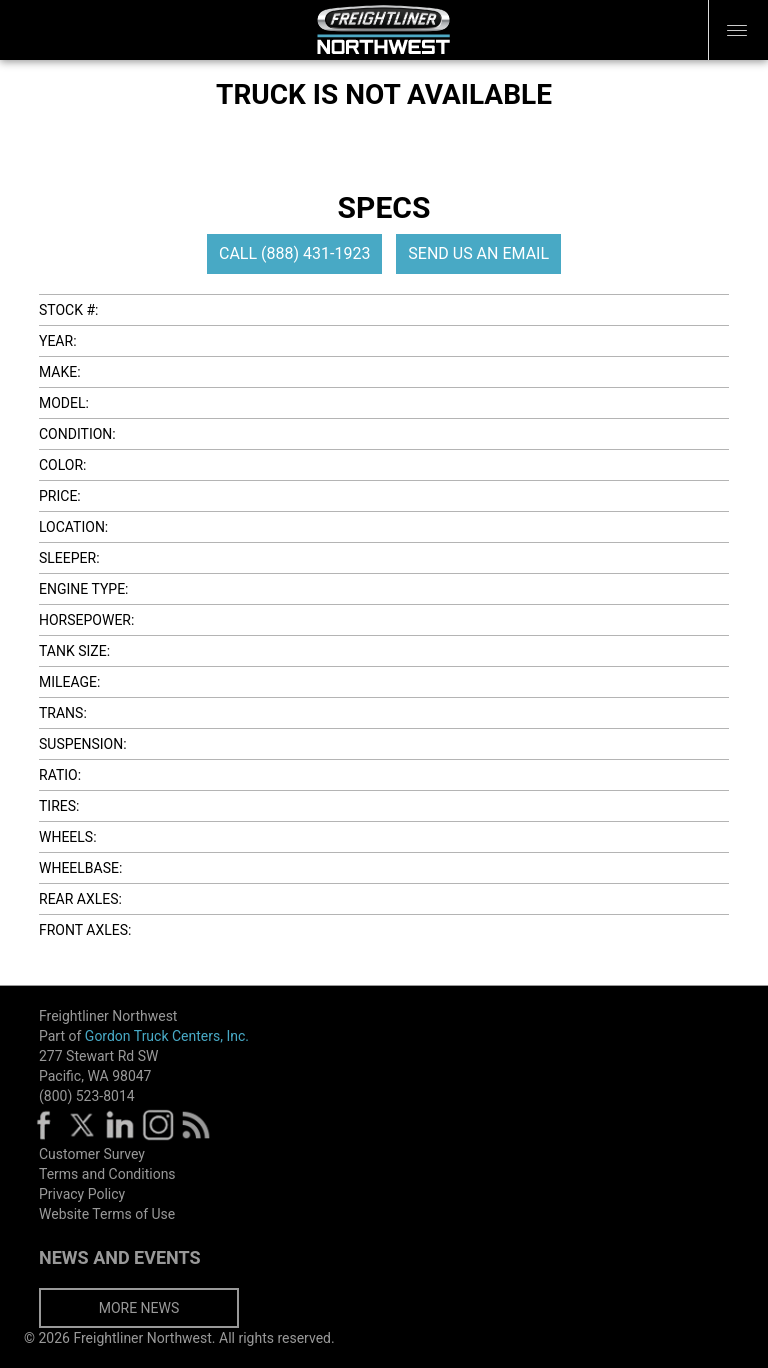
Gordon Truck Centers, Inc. (167, 1036)
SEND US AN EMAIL (478, 253)
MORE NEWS (139, 1308)
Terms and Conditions (107, 1174)
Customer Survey (92, 1154)
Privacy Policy (82, 1194)
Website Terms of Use (107, 1214)
